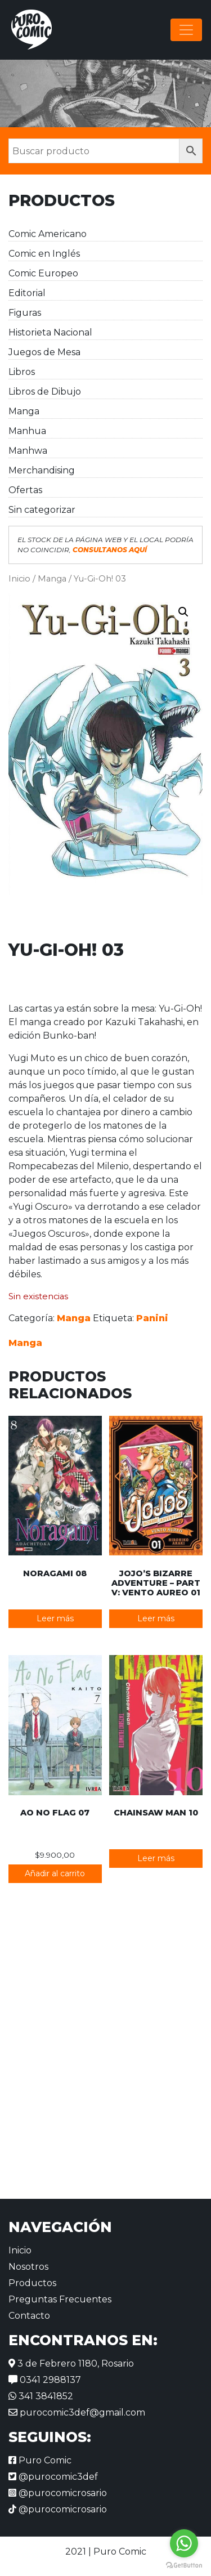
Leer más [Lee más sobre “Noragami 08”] (55, 1618)
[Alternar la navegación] (186, 30)
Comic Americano (47, 234)
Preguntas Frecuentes (59, 2299)
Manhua (27, 431)
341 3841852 (40, 2396)
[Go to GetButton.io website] (184, 2564)
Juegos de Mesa (44, 352)
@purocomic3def (53, 2476)
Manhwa (27, 450)
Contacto (29, 2315)
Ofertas (25, 490)
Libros (21, 371)
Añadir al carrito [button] (55, 1873)
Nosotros (28, 2266)
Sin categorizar (41, 509)
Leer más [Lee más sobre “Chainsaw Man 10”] (155, 1858)
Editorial (27, 293)
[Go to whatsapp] (184, 2543)
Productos (32, 2283)
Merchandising (41, 470)
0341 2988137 (44, 2379)
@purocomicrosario (57, 2493)
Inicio (19, 579)
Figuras (24, 312)
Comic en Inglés (44, 253)
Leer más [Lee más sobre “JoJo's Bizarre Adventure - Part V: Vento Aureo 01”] (155, 1618)
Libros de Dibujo (44, 391)
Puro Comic (39, 2460)
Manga (23, 411)
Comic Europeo (43, 273)
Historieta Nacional (50, 332)
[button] (183, 612)
